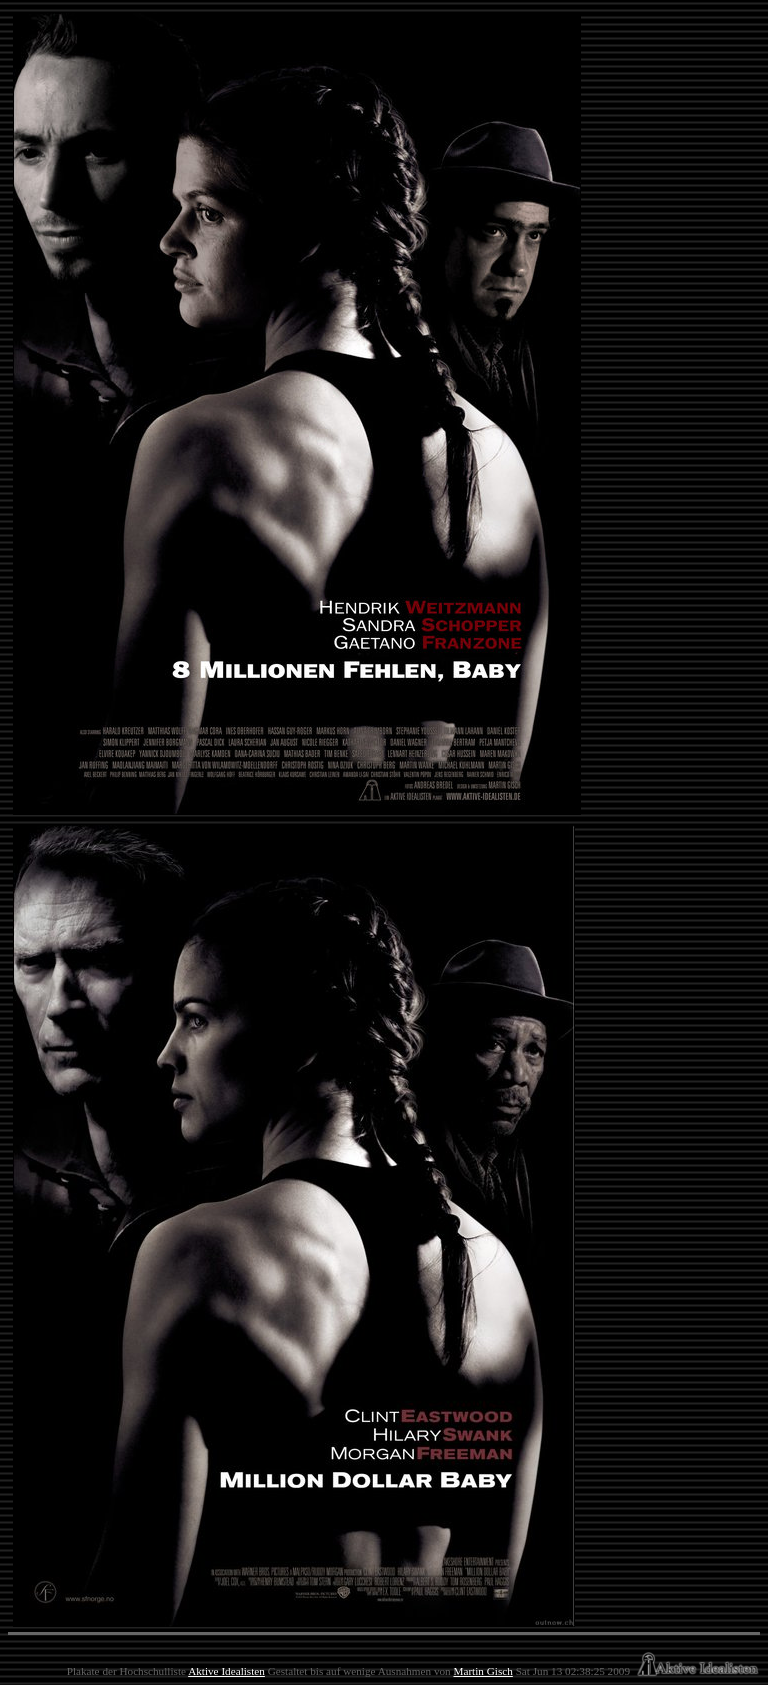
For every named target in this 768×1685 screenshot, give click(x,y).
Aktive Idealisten (226, 1671)
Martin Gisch (482, 1671)
